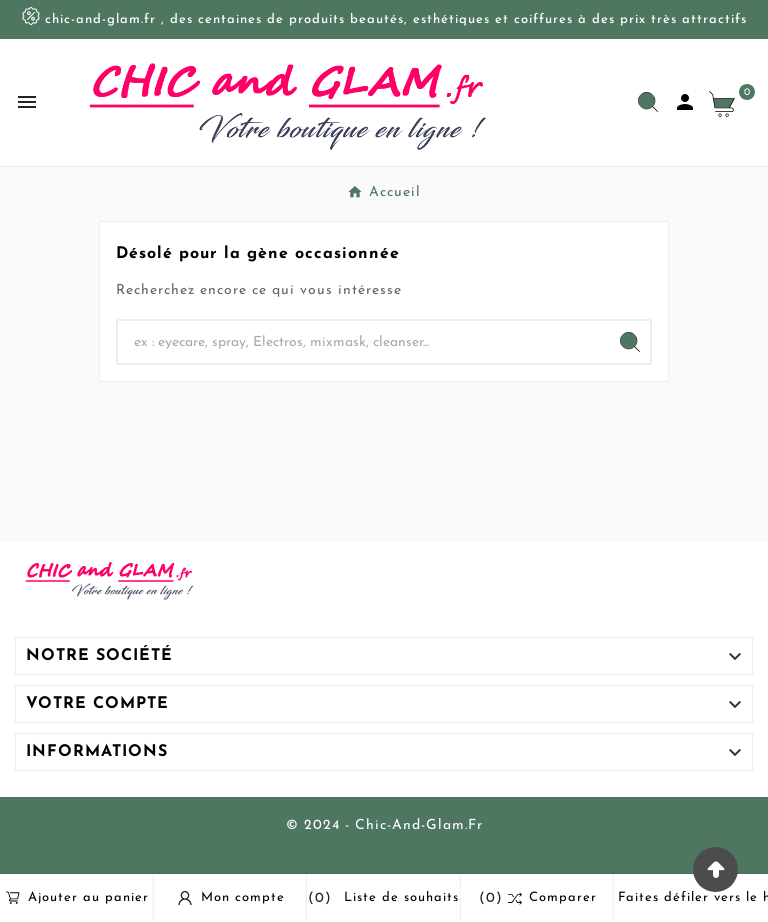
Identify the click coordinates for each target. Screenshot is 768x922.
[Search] (630, 342)
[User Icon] (685, 102)
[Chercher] (364, 342)
